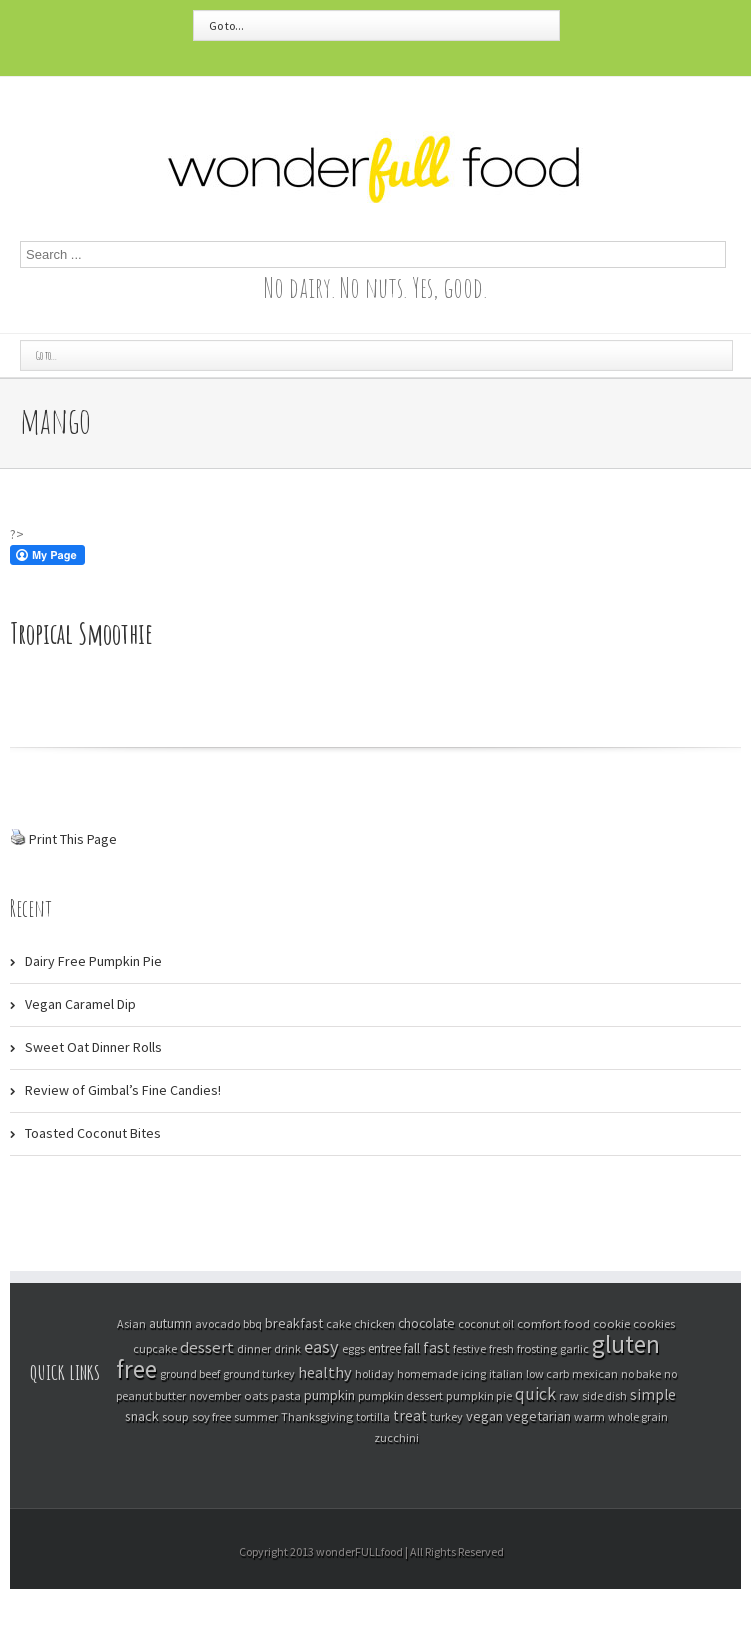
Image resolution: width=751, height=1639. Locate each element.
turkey (446, 1416)
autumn (170, 1323)
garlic (574, 1348)
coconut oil (486, 1323)
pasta (286, 1395)
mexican (595, 1373)
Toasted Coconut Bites (93, 1133)
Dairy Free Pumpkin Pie (93, 961)
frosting (537, 1348)
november (215, 1395)
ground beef (190, 1373)
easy (321, 1346)
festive (469, 1348)
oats (256, 1395)
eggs (353, 1348)
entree (384, 1348)
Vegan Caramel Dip (80, 1004)
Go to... (226, 25)
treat (410, 1415)
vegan (484, 1416)
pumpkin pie (479, 1395)
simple (653, 1394)
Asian (131, 1323)
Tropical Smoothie (81, 633)
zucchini (396, 1437)
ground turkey (259, 1373)
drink (287, 1348)
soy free (211, 1416)
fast (436, 1347)
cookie (611, 1323)
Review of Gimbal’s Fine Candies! (123, 1090)
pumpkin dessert (400, 1395)
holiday (374, 1373)
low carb (547, 1373)
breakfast (294, 1323)
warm (589, 1416)
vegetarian (538, 1416)
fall (412, 1348)
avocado (217, 1323)
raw (569, 1395)
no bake (641, 1373)
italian (506, 1373)
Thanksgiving (317, 1416)
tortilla (373, 1416)
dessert (207, 1347)
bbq (252, 1323)
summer (256, 1416)
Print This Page (73, 839)
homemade (427, 1373)
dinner (254, 1348)
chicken (374, 1323)
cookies (654, 1323)
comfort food (553, 1323)
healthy (325, 1372)
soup (175, 1416)
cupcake (155, 1348)
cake (338, 1323)
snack (142, 1416)
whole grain (638, 1416)
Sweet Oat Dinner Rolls (93, 1047)
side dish (604, 1395)
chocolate (426, 1323)
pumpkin (329, 1395)
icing (473, 1373)
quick (535, 1394)
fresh (501, 1348)
